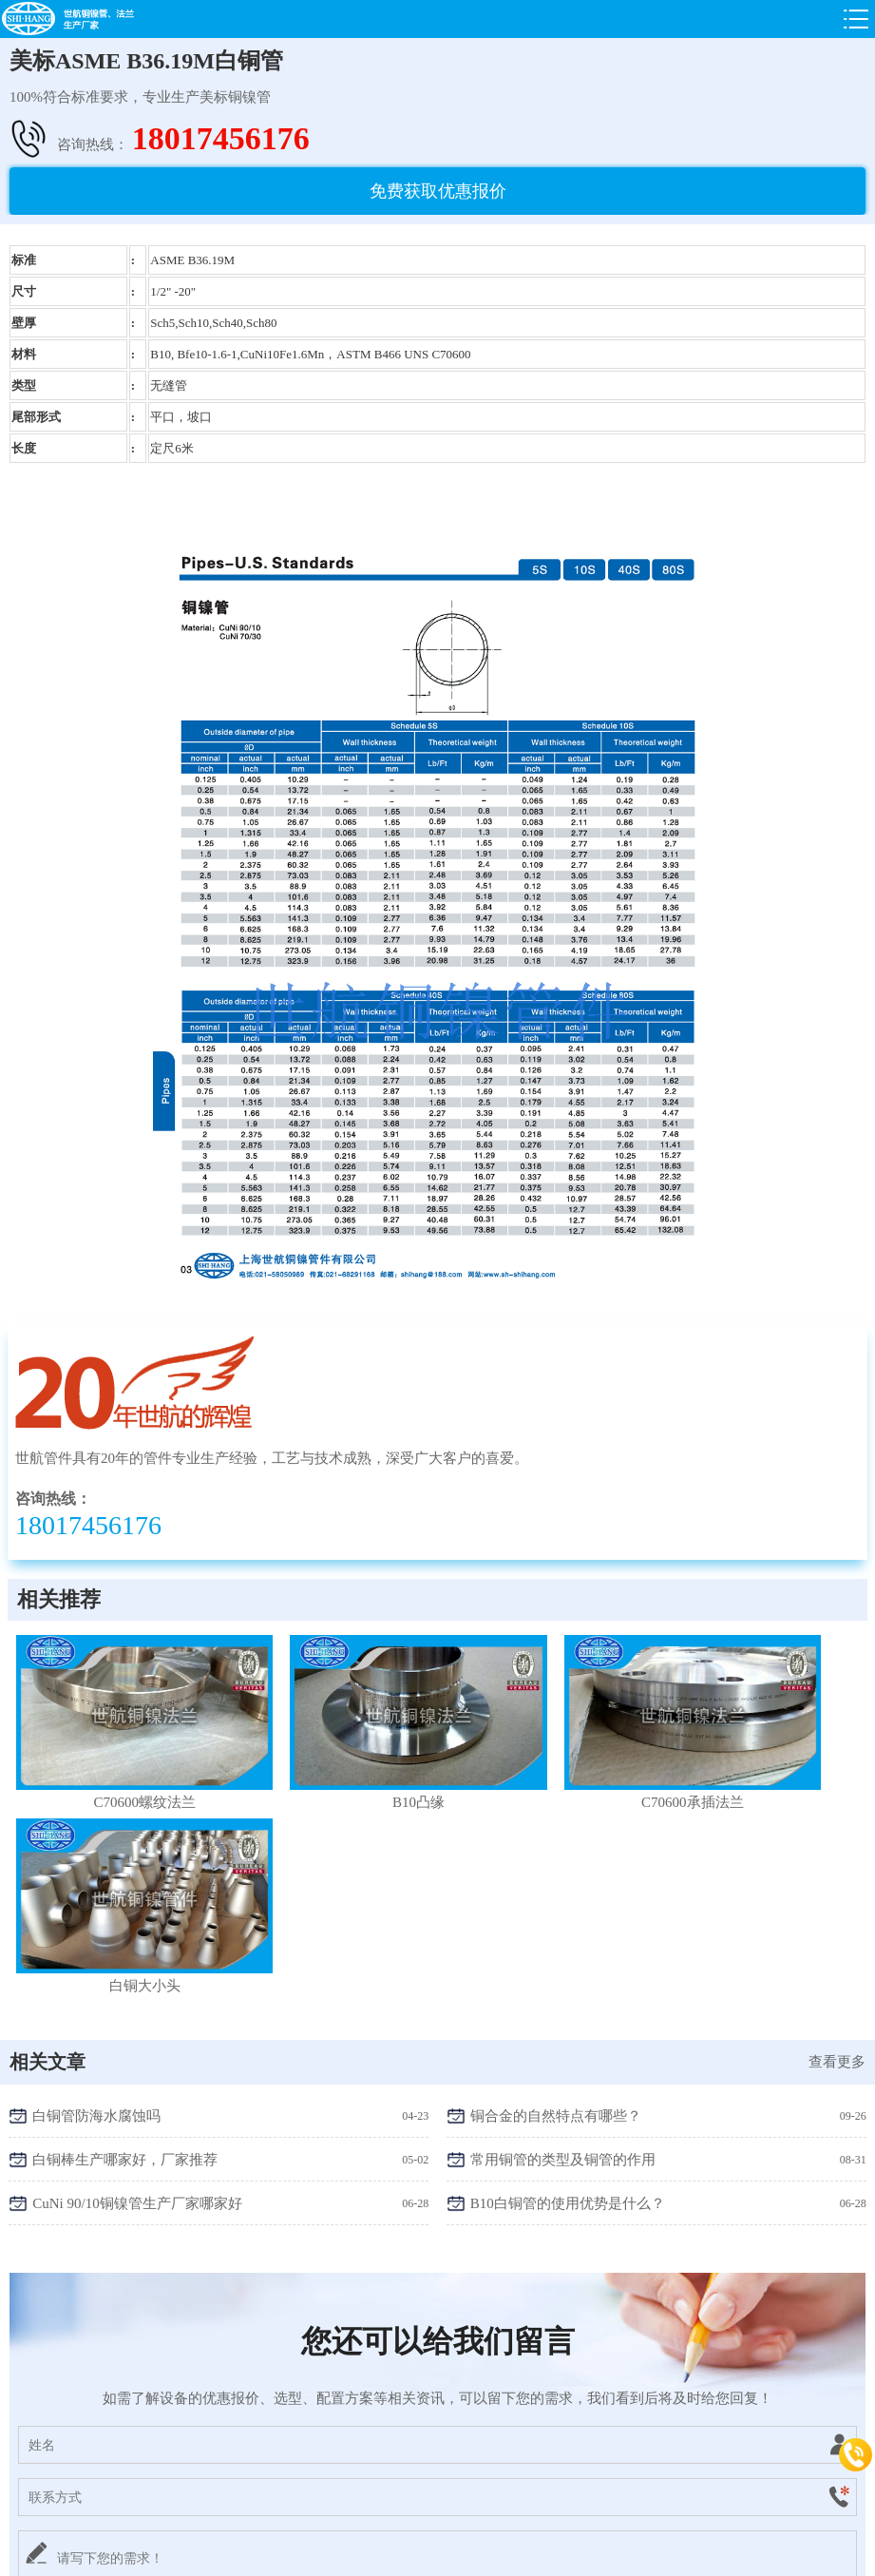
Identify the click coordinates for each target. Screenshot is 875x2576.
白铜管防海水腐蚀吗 (96, 1894)
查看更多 (836, 1840)
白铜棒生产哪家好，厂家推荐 (125, 1938)
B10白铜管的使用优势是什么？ (567, 1982)
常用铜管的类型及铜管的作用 (563, 1938)
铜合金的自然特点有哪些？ (555, 1894)
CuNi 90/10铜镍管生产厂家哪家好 (136, 1982)
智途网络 (684, 2554)
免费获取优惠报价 (438, 191)
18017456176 (221, 138)
